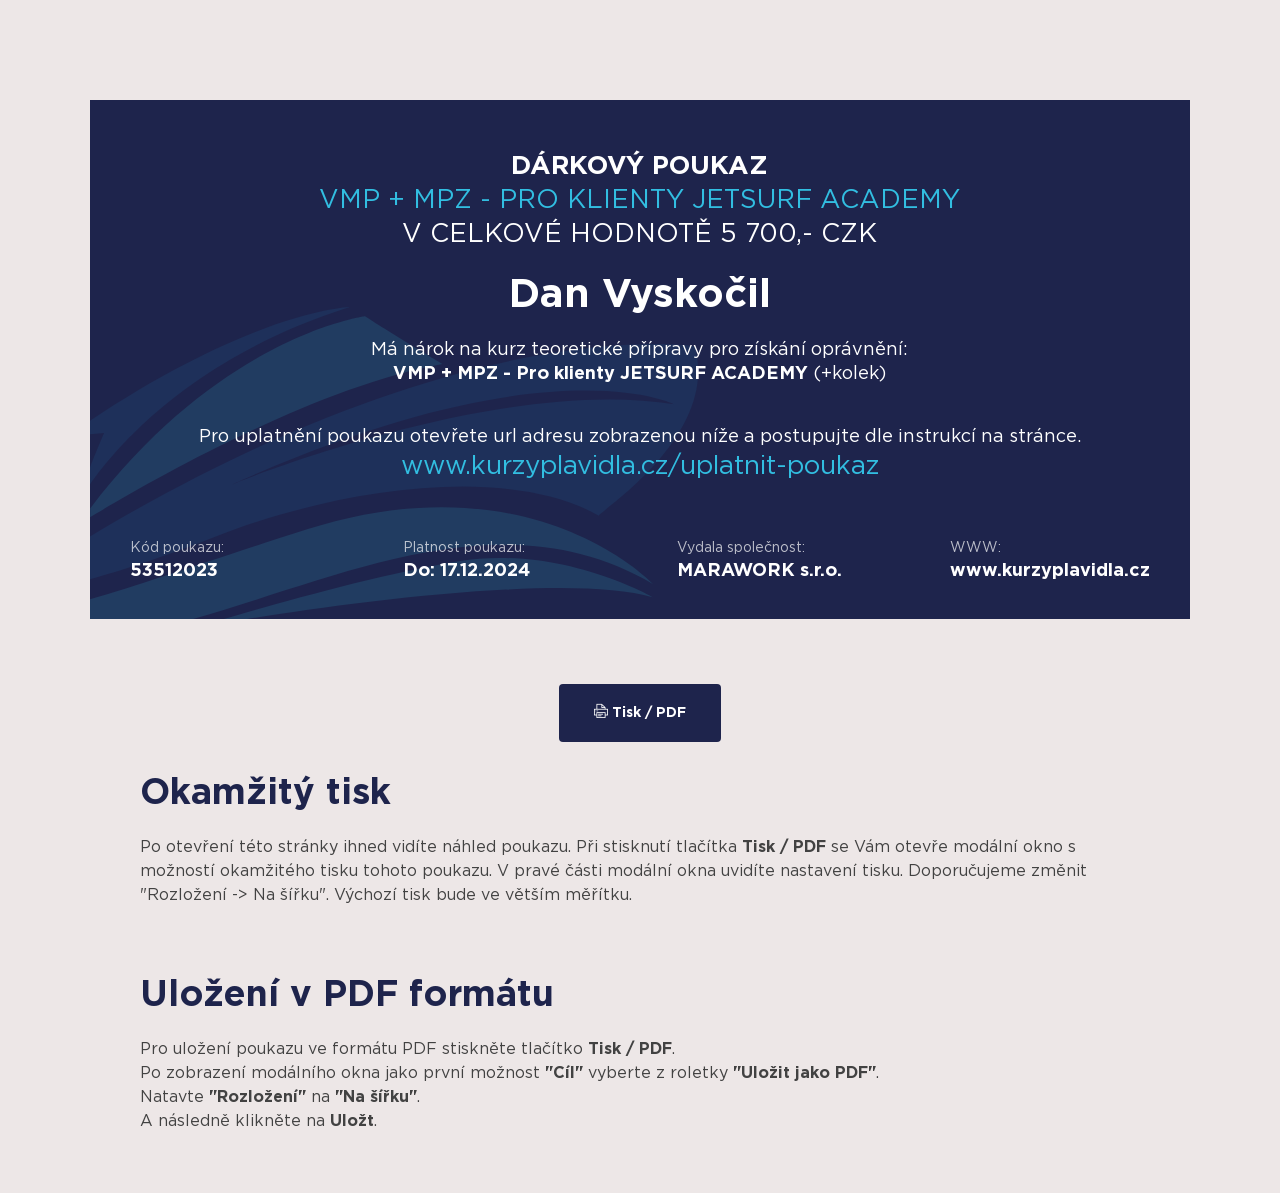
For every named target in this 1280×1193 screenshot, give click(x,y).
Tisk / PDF (640, 712)
